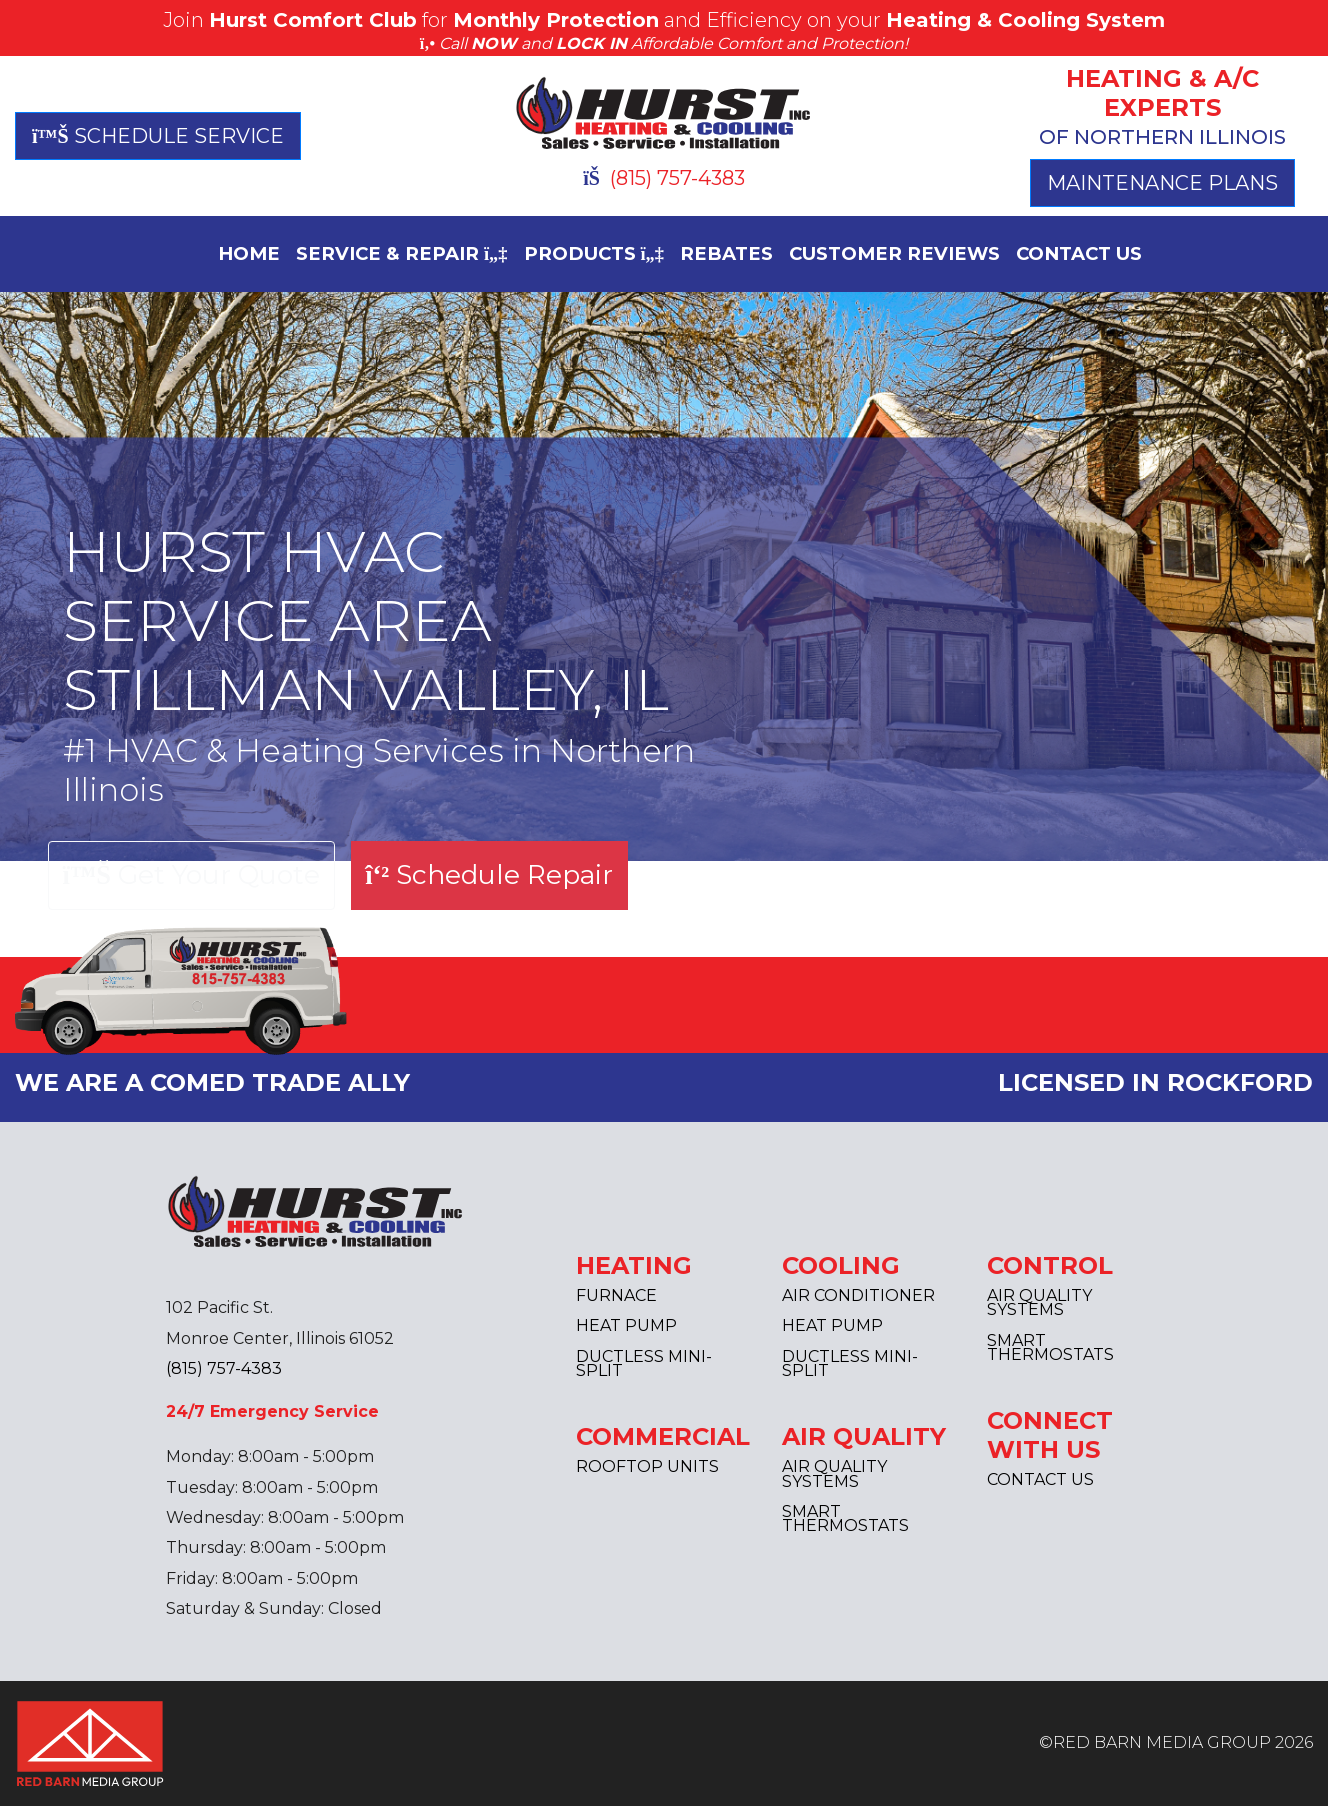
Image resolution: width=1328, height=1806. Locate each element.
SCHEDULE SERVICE (158, 136)
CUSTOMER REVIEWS (894, 253)
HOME (249, 253)
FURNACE (616, 1295)
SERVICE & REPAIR (402, 253)
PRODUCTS (594, 253)
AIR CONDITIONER (858, 1295)
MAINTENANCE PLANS (1162, 183)
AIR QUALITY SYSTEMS (834, 1473)
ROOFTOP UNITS (647, 1466)
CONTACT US (1079, 253)
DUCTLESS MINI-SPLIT (644, 1363)
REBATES (726, 253)
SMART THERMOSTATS (845, 1518)
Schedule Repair (489, 874)
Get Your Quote (191, 874)
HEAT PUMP (626, 1325)
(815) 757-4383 (664, 178)
